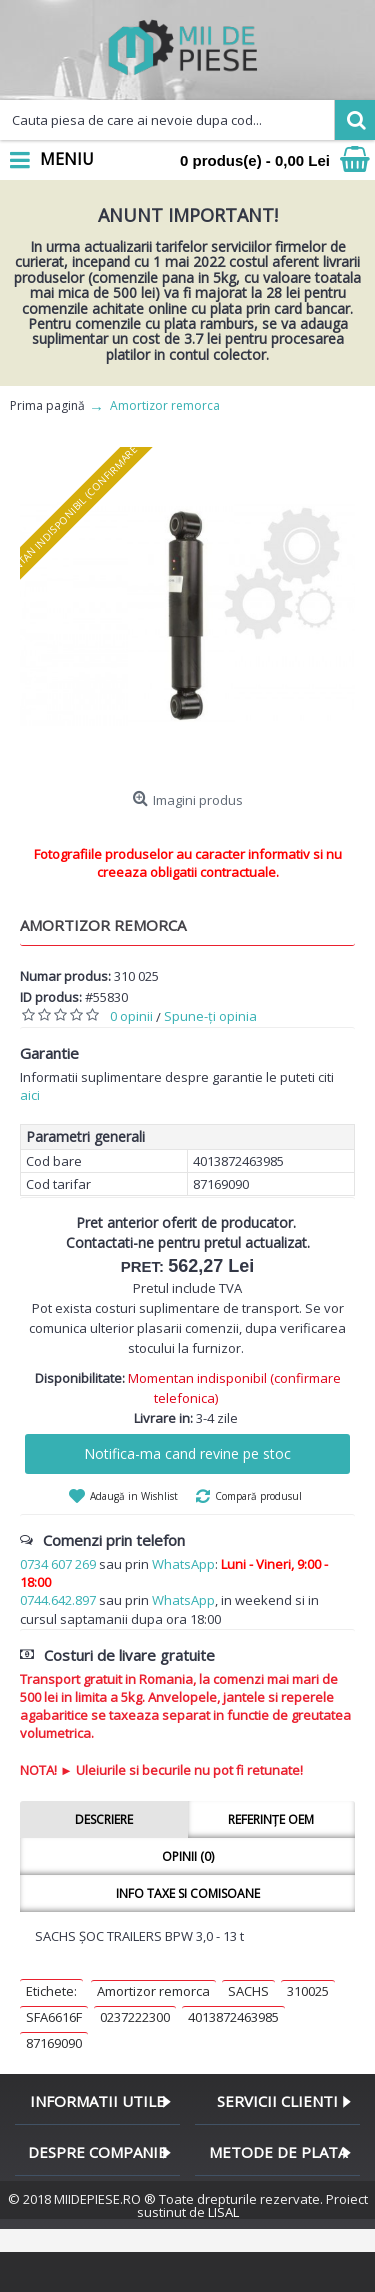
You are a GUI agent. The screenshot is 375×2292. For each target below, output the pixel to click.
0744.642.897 (58, 1600)
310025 (308, 1991)
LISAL (223, 2212)
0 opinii (131, 1016)
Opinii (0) (188, 1856)
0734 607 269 (58, 1564)
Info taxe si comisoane (188, 1893)
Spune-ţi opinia (210, 1016)
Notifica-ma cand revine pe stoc (187, 1453)
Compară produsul (258, 1496)
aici (30, 1095)
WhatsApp (183, 1564)
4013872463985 (233, 2017)
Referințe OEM (271, 1819)
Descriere (104, 1819)
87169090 (54, 2043)
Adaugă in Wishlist (134, 1496)
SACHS (248, 1991)
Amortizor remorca (153, 1991)
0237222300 (135, 2017)
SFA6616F (54, 2017)
